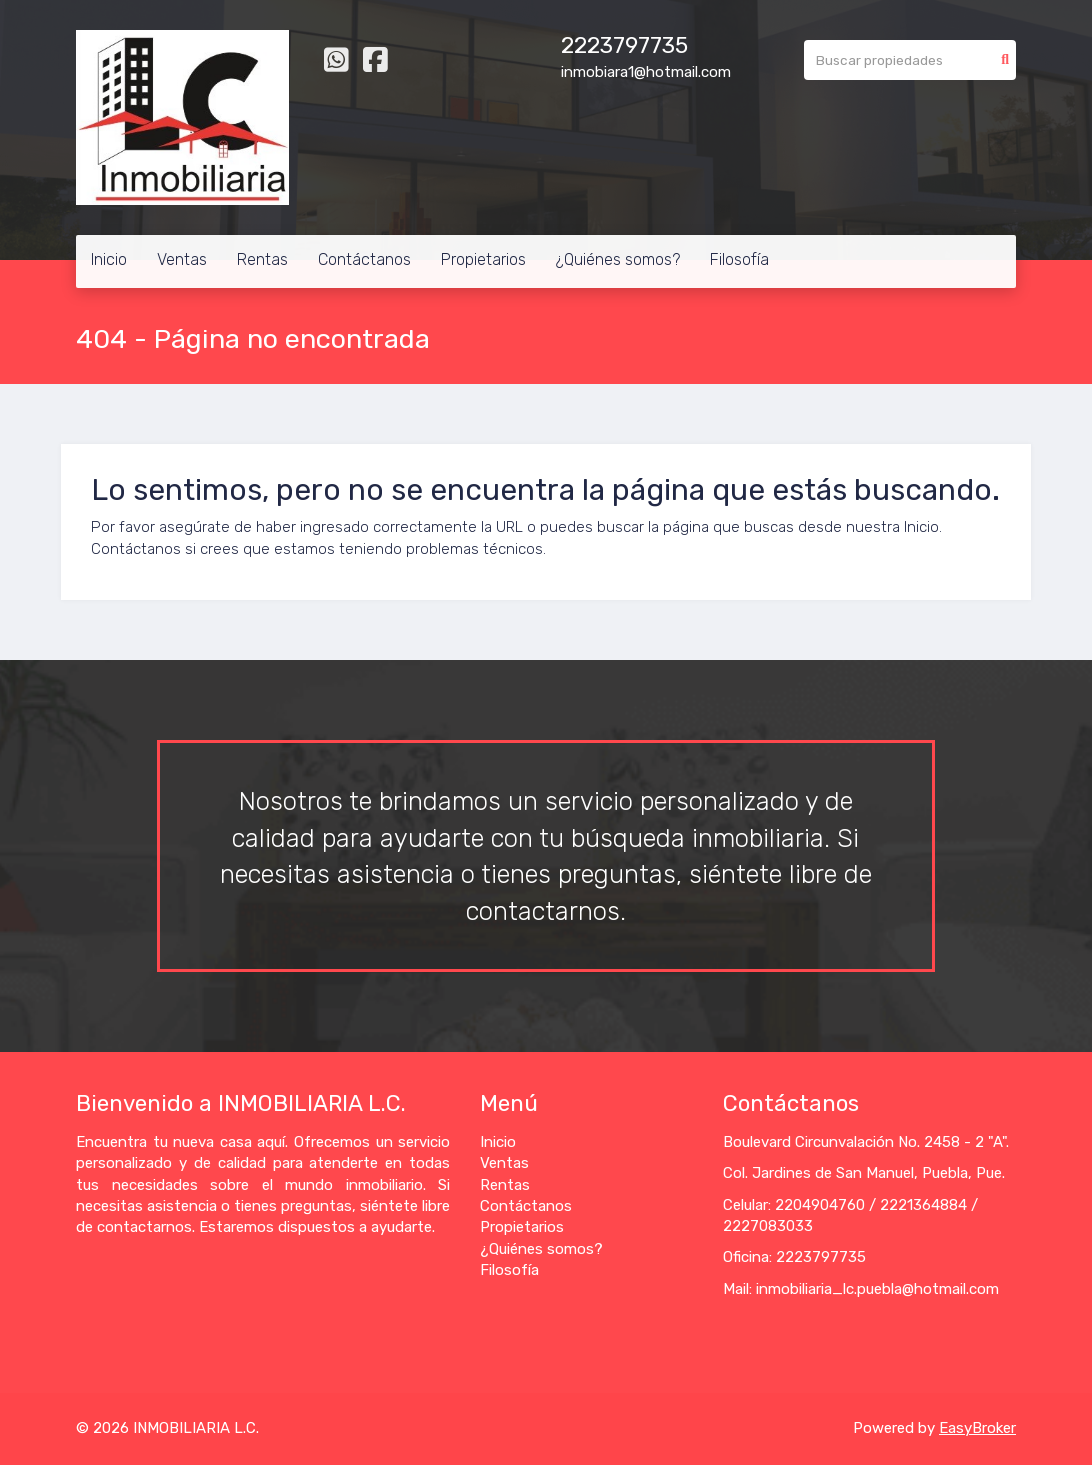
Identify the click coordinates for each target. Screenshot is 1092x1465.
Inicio (109, 259)
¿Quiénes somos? (618, 259)
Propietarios (483, 259)
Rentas (262, 259)
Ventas (182, 259)
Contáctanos (364, 259)
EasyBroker (977, 1428)
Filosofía (739, 259)
